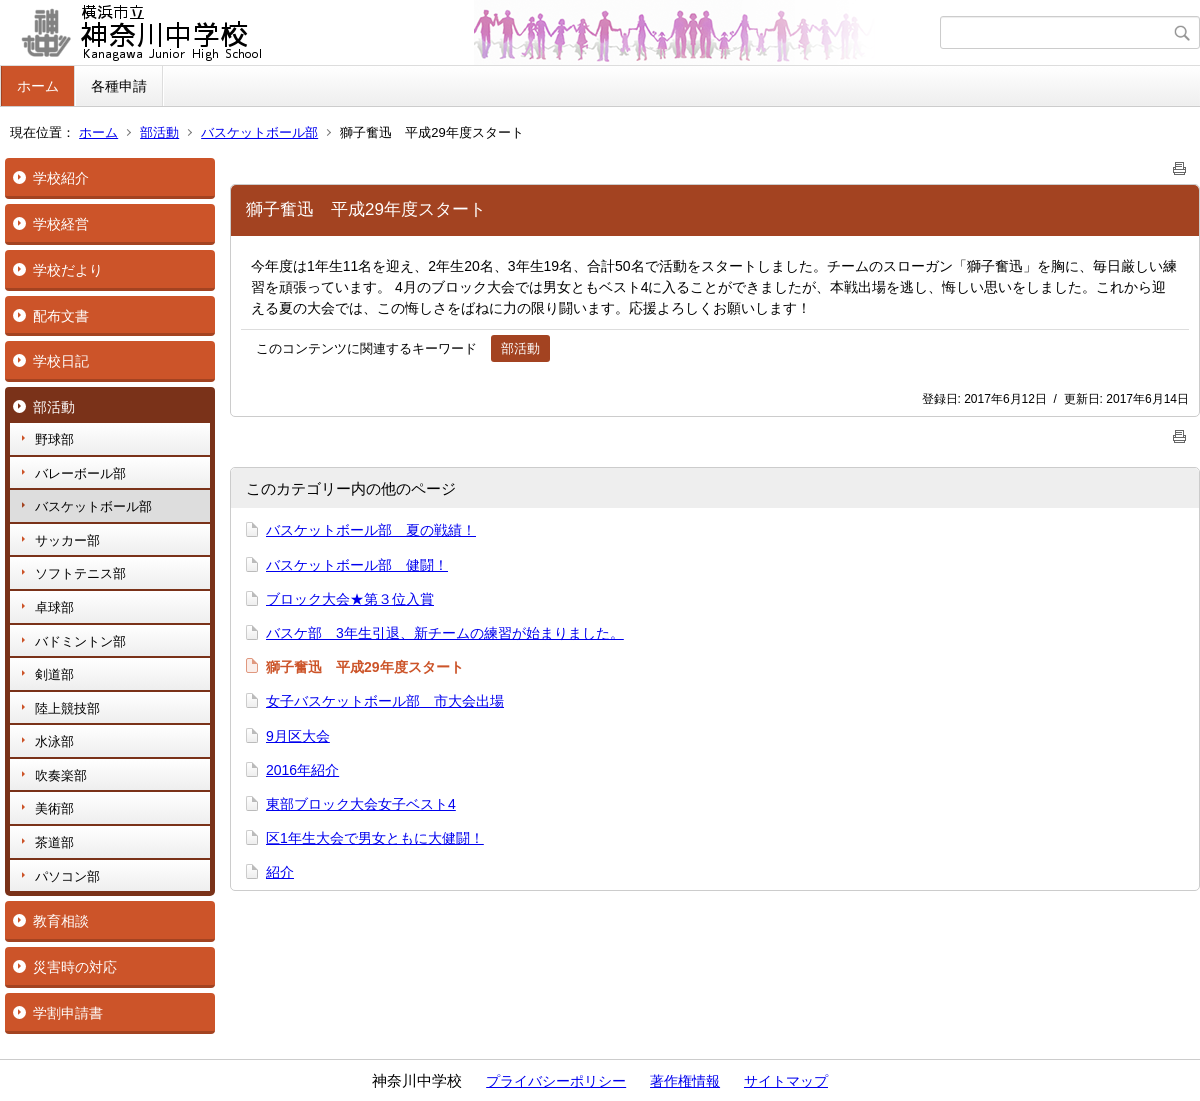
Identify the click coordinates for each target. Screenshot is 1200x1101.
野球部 (54, 439)
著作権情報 (685, 1081)
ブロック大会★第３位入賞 (350, 599)
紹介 (280, 872)
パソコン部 (67, 876)
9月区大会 (298, 736)
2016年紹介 (302, 770)
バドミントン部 (80, 641)
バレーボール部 (80, 473)
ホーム (38, 86)
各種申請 (119, 86)
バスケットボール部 (259, 132)
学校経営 (61, 224)
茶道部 (54, 842)
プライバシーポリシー (556, 1081)
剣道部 (54, 674)
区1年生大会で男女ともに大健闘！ (375, 838)
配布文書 (61, 316)
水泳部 (54, 741)
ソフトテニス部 (80, 573)
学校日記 (61, 361)
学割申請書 (68, 1013)
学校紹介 (61, 178)
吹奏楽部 (61, 775)
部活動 (159, 132)
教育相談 (61, 921)
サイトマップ (786, 1081)
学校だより (68, 270)
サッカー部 (67, 540)
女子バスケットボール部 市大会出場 (385, 701)
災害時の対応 (75, 967)
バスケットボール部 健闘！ (357, 565)
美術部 (54, 808)
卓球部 (54, 607)
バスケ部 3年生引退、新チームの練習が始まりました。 (445, 633)
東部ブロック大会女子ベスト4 (361, 804)
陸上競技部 (67, 708)
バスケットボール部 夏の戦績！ (371, 530)
